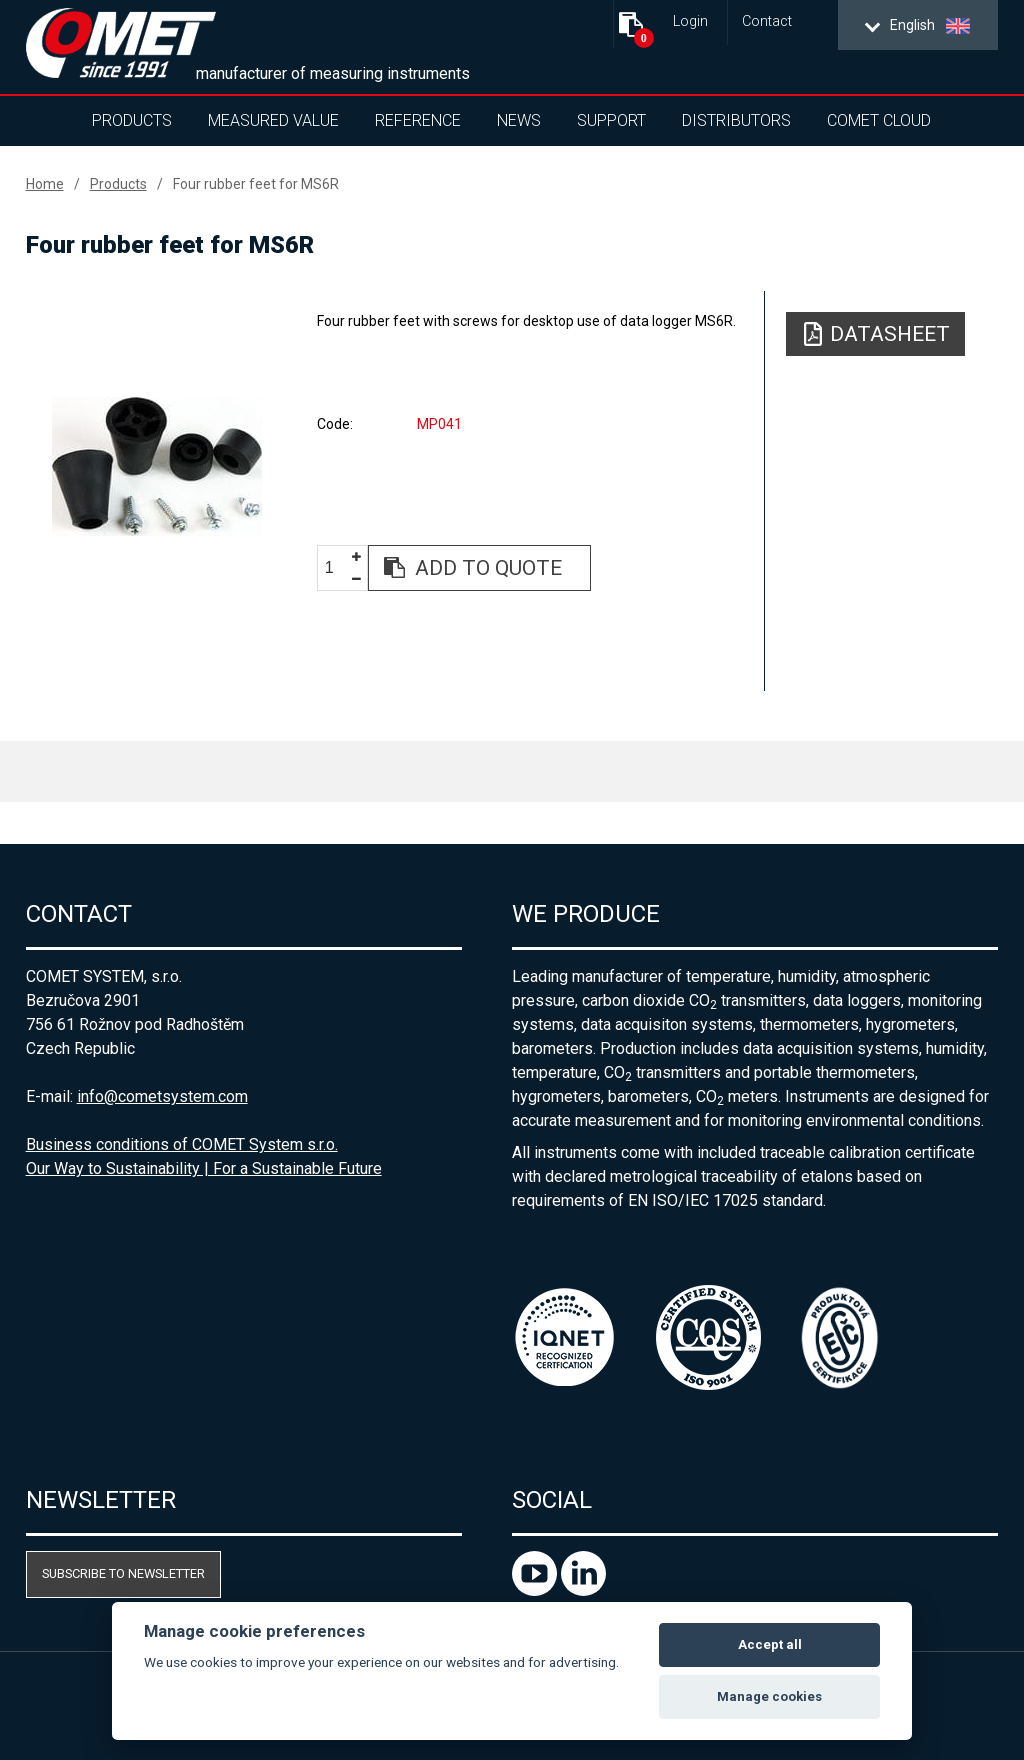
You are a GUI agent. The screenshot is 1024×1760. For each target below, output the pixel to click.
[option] (157, 466)
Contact (767, 21)
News (519, 120)
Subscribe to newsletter (123, 1573)
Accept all (770, 1644)
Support (611, 120)
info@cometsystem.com (162, 1096)
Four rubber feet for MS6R (256, 184)
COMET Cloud (879, 120)
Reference (418, 120)
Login (690, 21)
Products (132, 120)
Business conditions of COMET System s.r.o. (182, 1144)
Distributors (736, 120)
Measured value (273, 120)
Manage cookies (769, 1696)
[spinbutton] (337, 568)
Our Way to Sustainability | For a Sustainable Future (204, 1168)
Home (45, 184)
